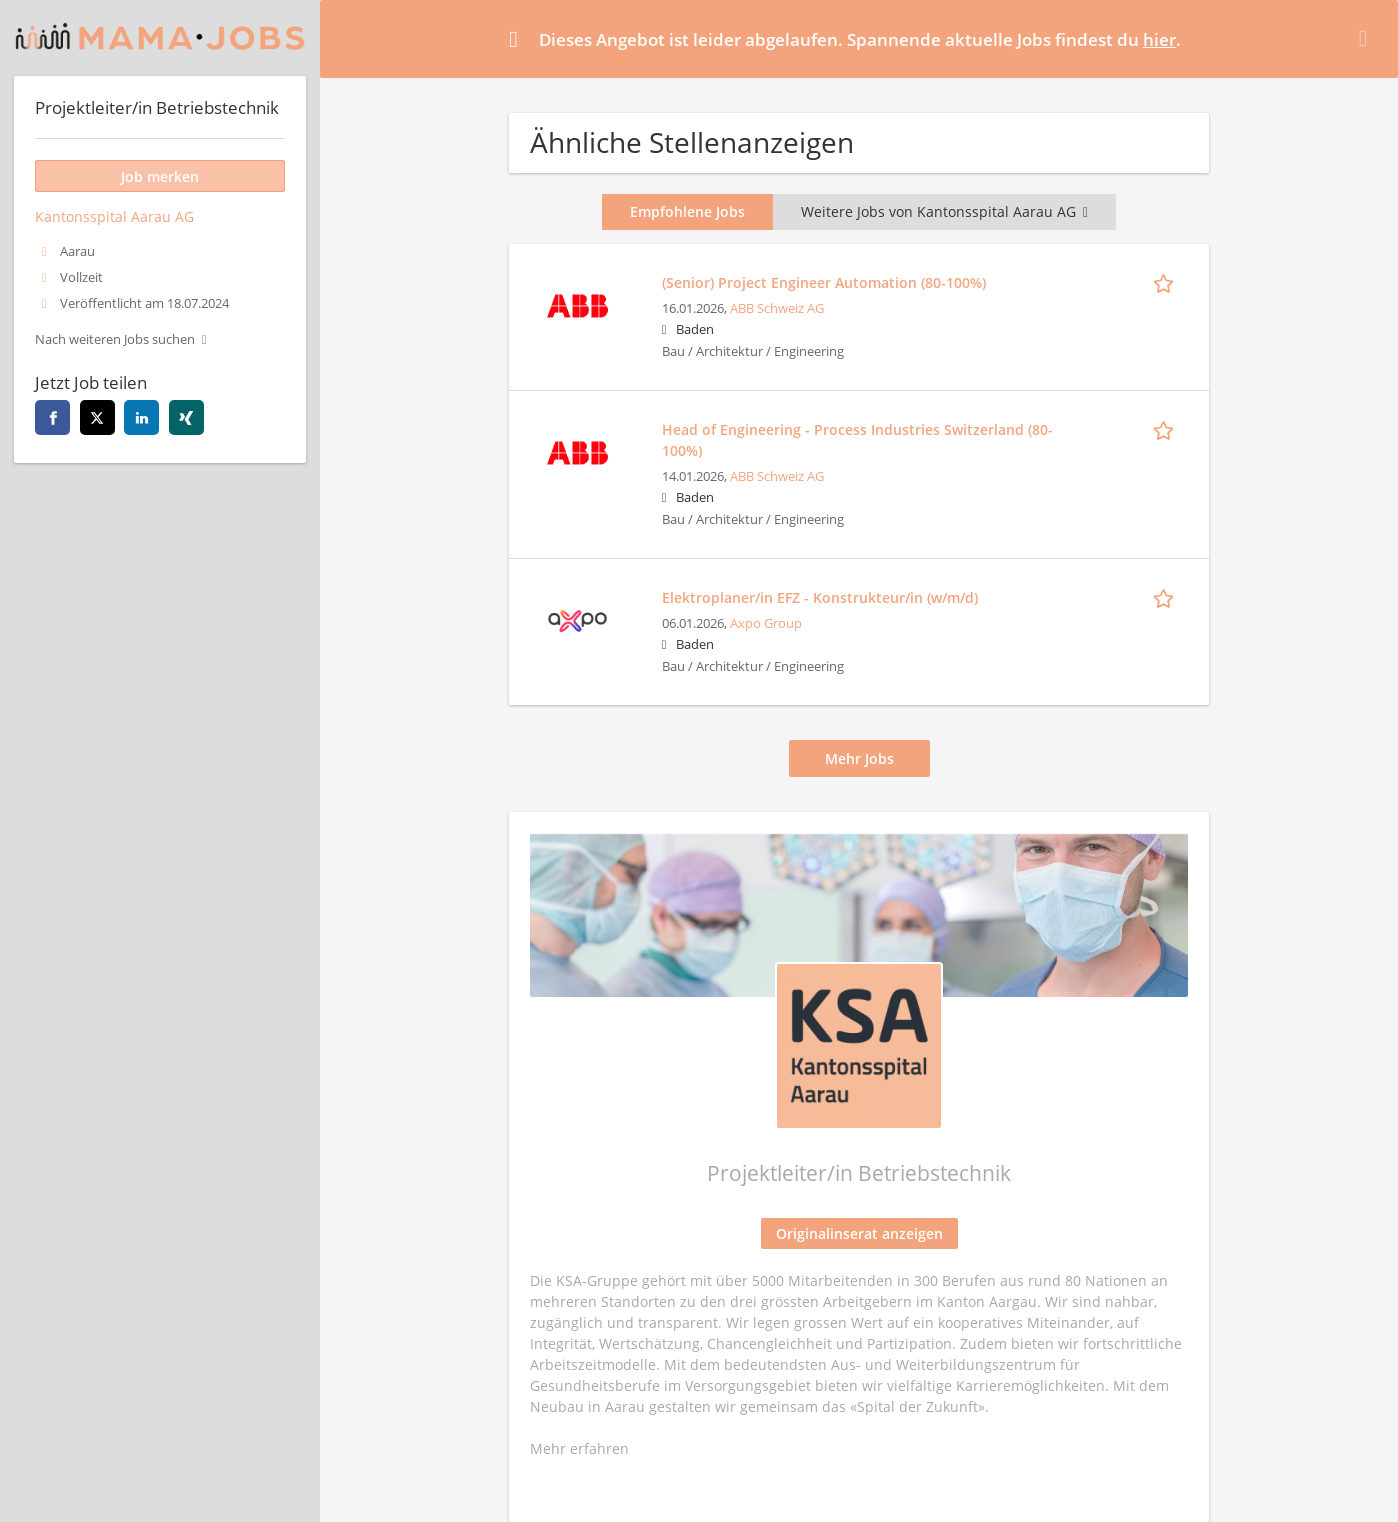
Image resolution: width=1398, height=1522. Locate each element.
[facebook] (52, 417)
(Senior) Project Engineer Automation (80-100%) (824, 282)
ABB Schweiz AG (777, 308)
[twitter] (97, 417)
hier (1159, 39)
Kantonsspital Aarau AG (114, 216)
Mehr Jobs (859, 758)
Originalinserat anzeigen (859, 1233)
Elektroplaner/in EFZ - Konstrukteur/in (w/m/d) (820, 597)
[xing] (186, 417)
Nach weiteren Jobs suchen (115, 339)
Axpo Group (766, 623)
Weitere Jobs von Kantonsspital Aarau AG (944, 211)
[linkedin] (141, 417)
